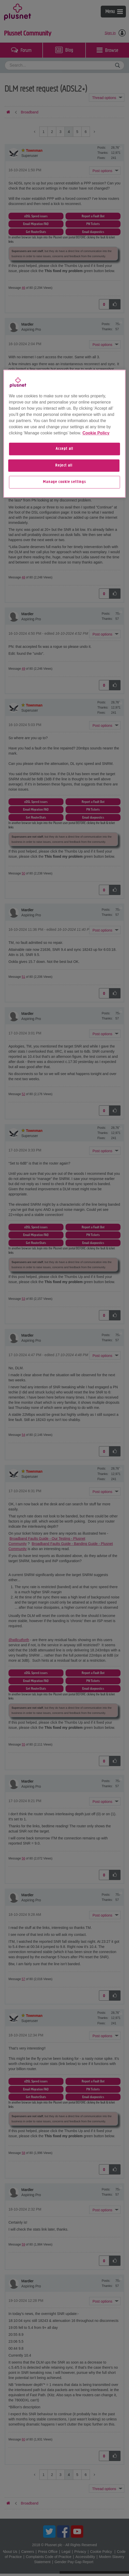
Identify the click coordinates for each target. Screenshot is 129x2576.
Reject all (63, 465)
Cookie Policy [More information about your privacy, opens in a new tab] (95, 433)
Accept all (64, 449)
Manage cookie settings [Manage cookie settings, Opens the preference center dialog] (64, 482)
